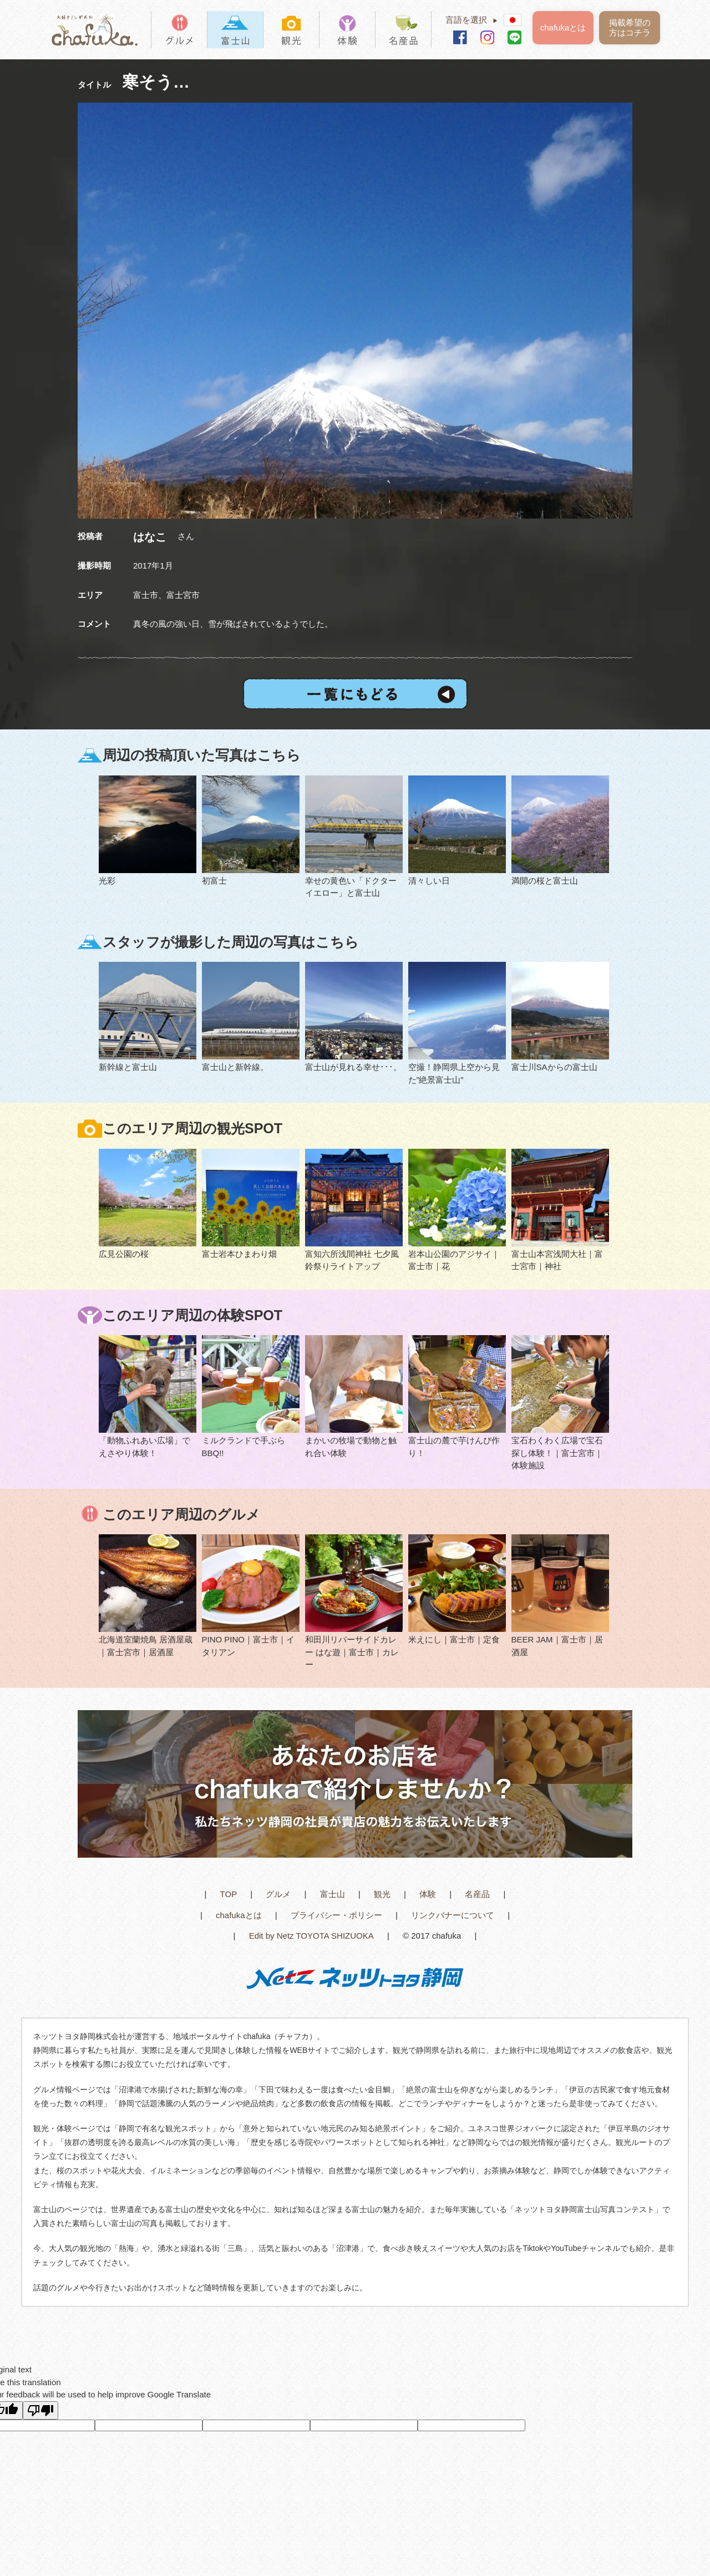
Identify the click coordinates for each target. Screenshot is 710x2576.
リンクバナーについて (452, 1915)
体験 (427, 1894)
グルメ (278, 1894)
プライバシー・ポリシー (336, 1915)
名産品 (477, 1894)
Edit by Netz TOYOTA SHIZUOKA (311, 1935)
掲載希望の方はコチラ (630, 27)
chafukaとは (563, 27)
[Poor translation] (40, 2410)
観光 (382, 1894)
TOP (228, 1894)
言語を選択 (474, 19)
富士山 (332, 1894)
